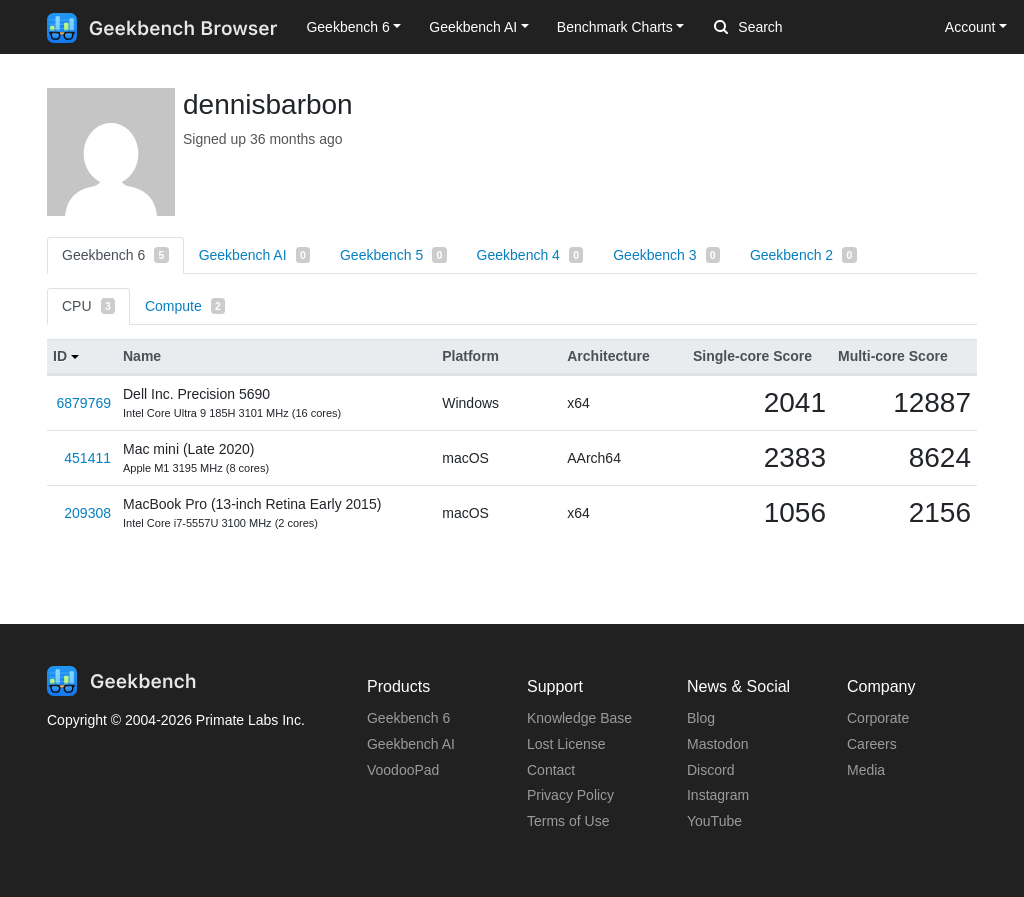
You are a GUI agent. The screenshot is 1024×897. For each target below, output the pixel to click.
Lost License (566, 744)
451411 (87, 458)
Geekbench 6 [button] (347, 27)
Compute (185, 306)
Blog (701, 718)
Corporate (878, 718)
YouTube (714, 821)
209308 (87, 513)
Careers (872, 744)
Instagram (718, 795)
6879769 (83, 403)
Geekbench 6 (115, 255)
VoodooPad (403, 770)
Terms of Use (568, 821)
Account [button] (970, 27)
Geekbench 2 (803, 255)
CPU (88, 306)
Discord (710, 770)
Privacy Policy (570, 795)
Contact (551, 770)
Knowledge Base (579, 718)
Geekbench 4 (530, 255)
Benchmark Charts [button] (615, 27)
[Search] (819, 28)
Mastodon (717, 744)
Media (866, 770)
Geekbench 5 (393, 255)
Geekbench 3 (666, 255)
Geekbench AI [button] (473, 27)
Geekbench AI (254, 255)
